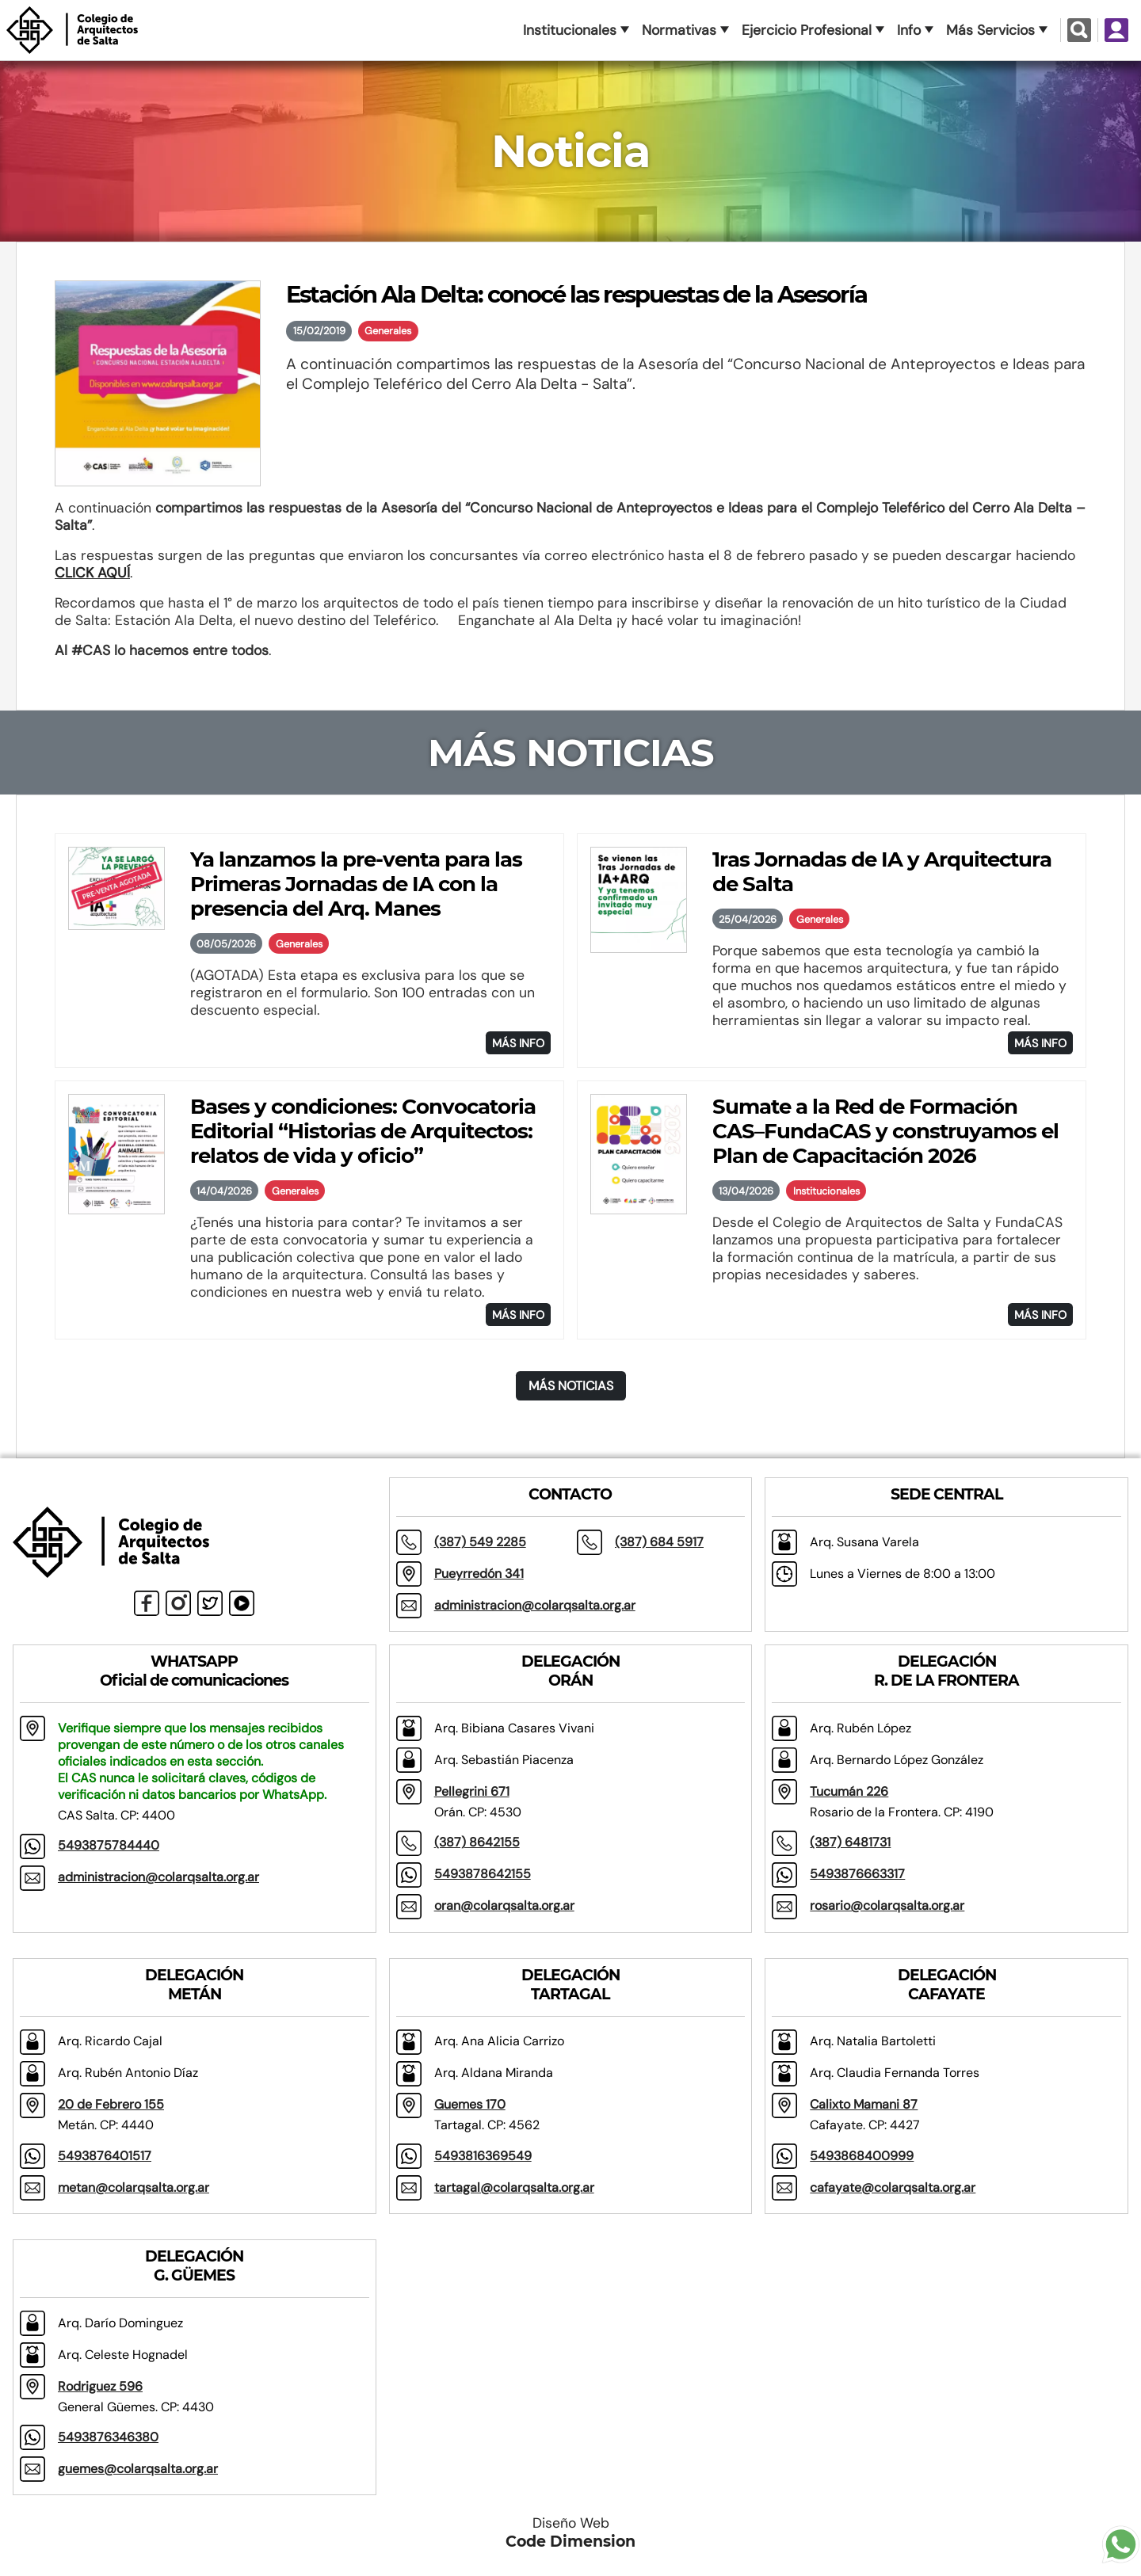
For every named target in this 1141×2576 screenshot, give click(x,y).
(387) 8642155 (477, 1842)
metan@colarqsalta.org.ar (133, 2187)
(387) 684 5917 (659, 1542)
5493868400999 (862, 2155)
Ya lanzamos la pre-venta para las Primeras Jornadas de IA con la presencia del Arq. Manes (356, 883)
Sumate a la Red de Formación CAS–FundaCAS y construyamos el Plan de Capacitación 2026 (885, 1131)
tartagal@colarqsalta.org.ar (514, 2187)
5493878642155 (482, 1873)
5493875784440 (108, 1845)
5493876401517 (104, 2155)
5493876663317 (857, 1873)
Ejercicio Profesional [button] (807, 30)
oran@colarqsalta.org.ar (504, 1905)
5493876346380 (108, 2437)
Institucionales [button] (569, 30)
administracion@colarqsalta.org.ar (534, 1605)
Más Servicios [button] (990, 30)
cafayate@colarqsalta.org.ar (892, 2187)
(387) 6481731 (850, 1842)
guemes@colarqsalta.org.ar (138, 2468)
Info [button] (909, 30)
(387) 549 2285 (480, 1542)
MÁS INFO (518, 1043)
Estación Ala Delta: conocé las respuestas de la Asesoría (576, 294)
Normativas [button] (679, 30)
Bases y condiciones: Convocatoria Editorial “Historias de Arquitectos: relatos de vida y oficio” (363, 1131)
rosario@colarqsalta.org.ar (887, 1905)
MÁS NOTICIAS (571, 1386)
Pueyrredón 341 (479, 1573)
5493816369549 (483, 2155)
